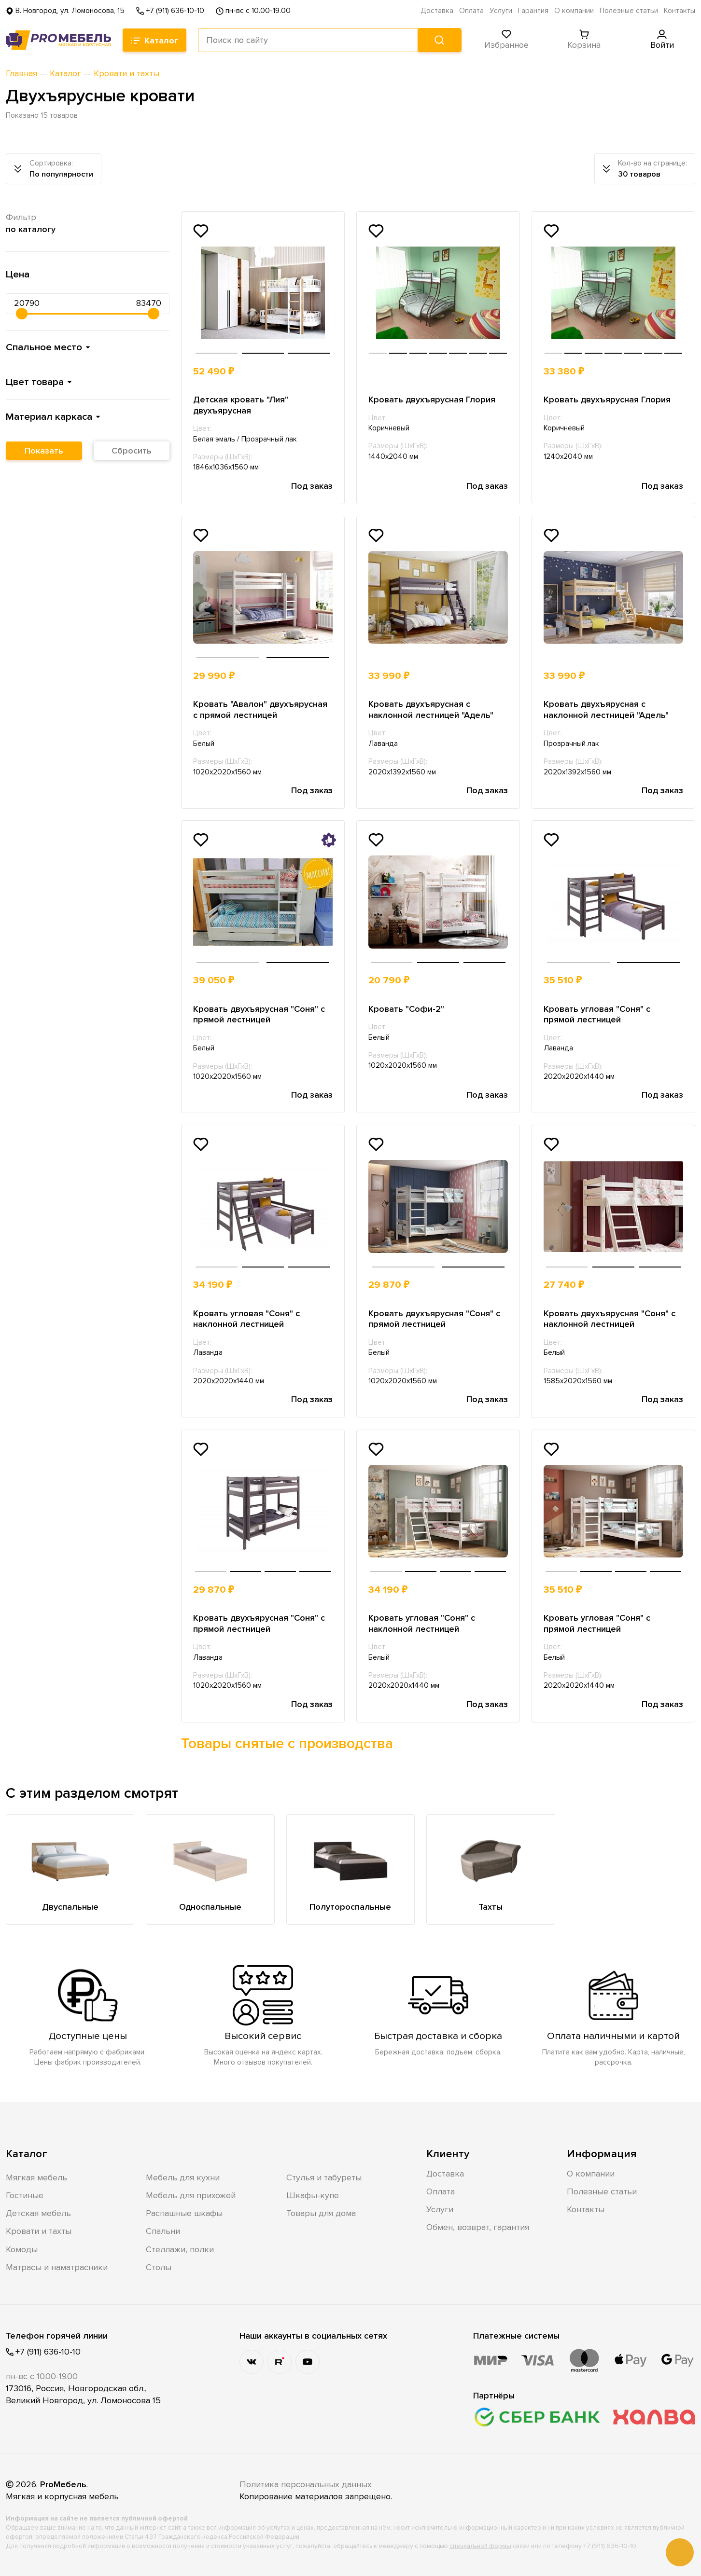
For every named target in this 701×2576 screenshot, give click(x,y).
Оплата (471, 10)
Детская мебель (38, 2213)
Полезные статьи (629, 10)
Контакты (679, 10)
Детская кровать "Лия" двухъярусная (240, 405)
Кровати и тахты (38, 2231)
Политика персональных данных (305, 2484)
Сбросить (132, 450)
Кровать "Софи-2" (406, 1009)
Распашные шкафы (184, 2213)
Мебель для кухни (183, 2177)
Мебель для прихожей (191, 2195)
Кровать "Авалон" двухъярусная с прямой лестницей (260, 709)
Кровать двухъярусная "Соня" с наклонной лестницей (609, 1319)
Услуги (501, 10)
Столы (158, 2267)
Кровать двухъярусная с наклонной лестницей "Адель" (430, 709)
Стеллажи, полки (180, 2249)
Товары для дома (321, 2213)
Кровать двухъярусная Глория (431, 399)
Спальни (163, 2231)
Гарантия (533, 10)
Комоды (22, 2249)
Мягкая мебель (36, 2177)
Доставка (437, 10)
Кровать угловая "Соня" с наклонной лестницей (246, 1319)
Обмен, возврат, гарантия (477, 2227)
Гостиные (24, 2195)
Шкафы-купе (312, 2195)
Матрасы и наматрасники (57, 2267)
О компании (574, 10)
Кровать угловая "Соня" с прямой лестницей (597, 1014)
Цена (17, 274)
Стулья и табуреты (324, 2177)
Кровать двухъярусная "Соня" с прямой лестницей (259, 1014)
